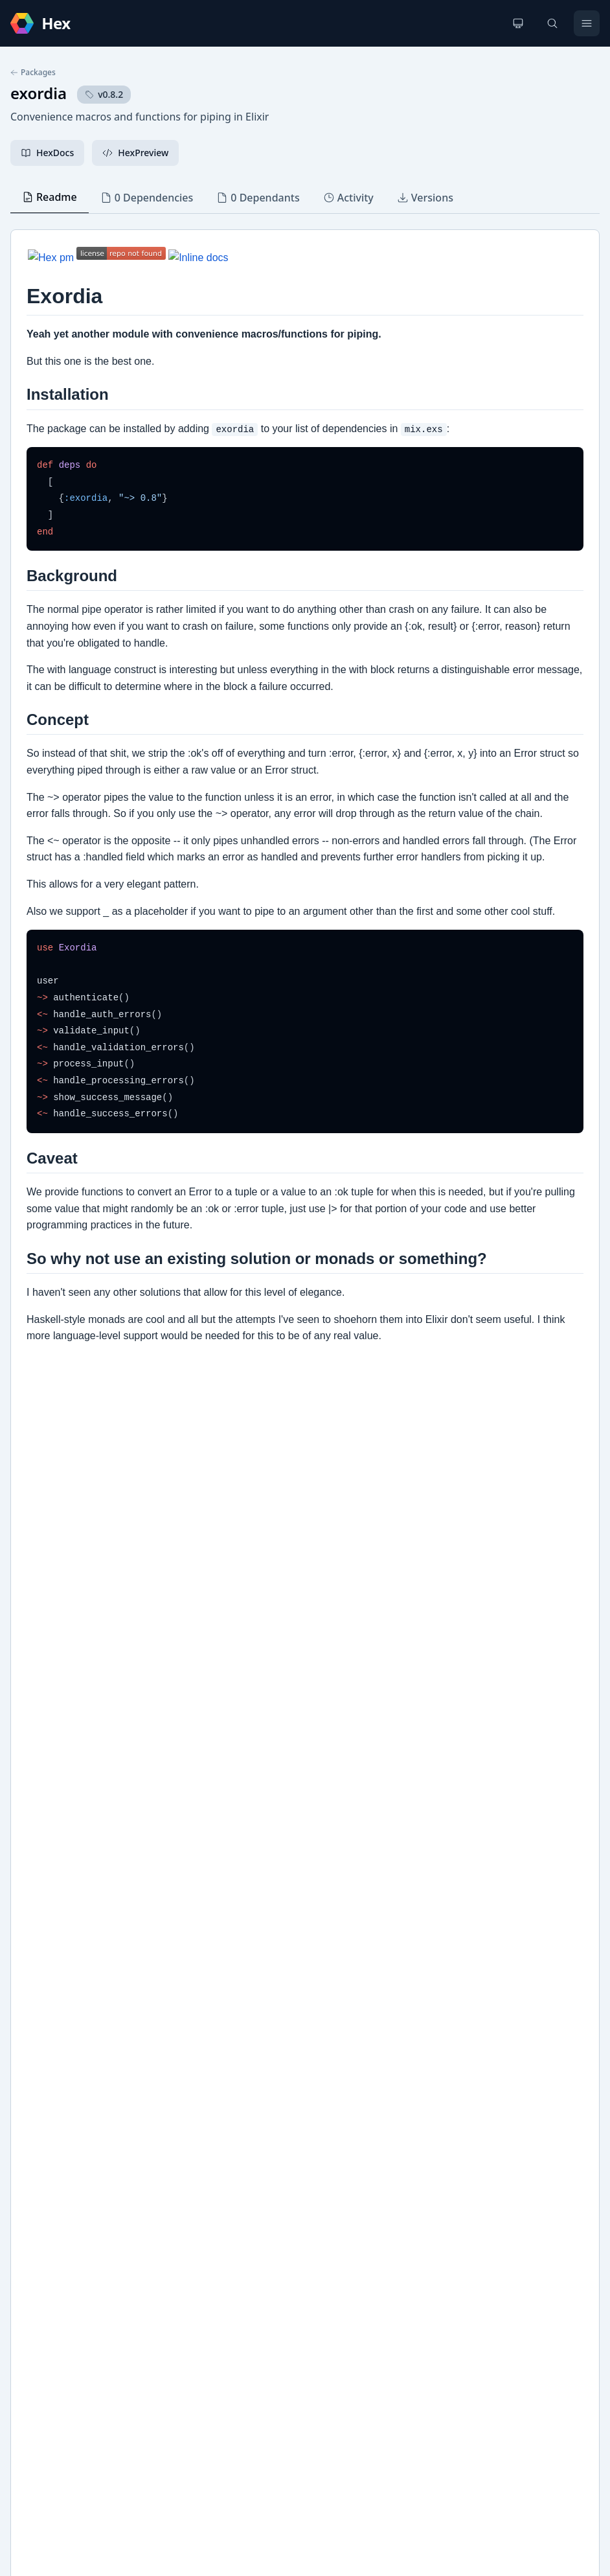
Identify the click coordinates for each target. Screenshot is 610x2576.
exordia (38, 93)
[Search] (552, 23)
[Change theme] (518, 23)
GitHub (39, 2182)
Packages (33, 72)
